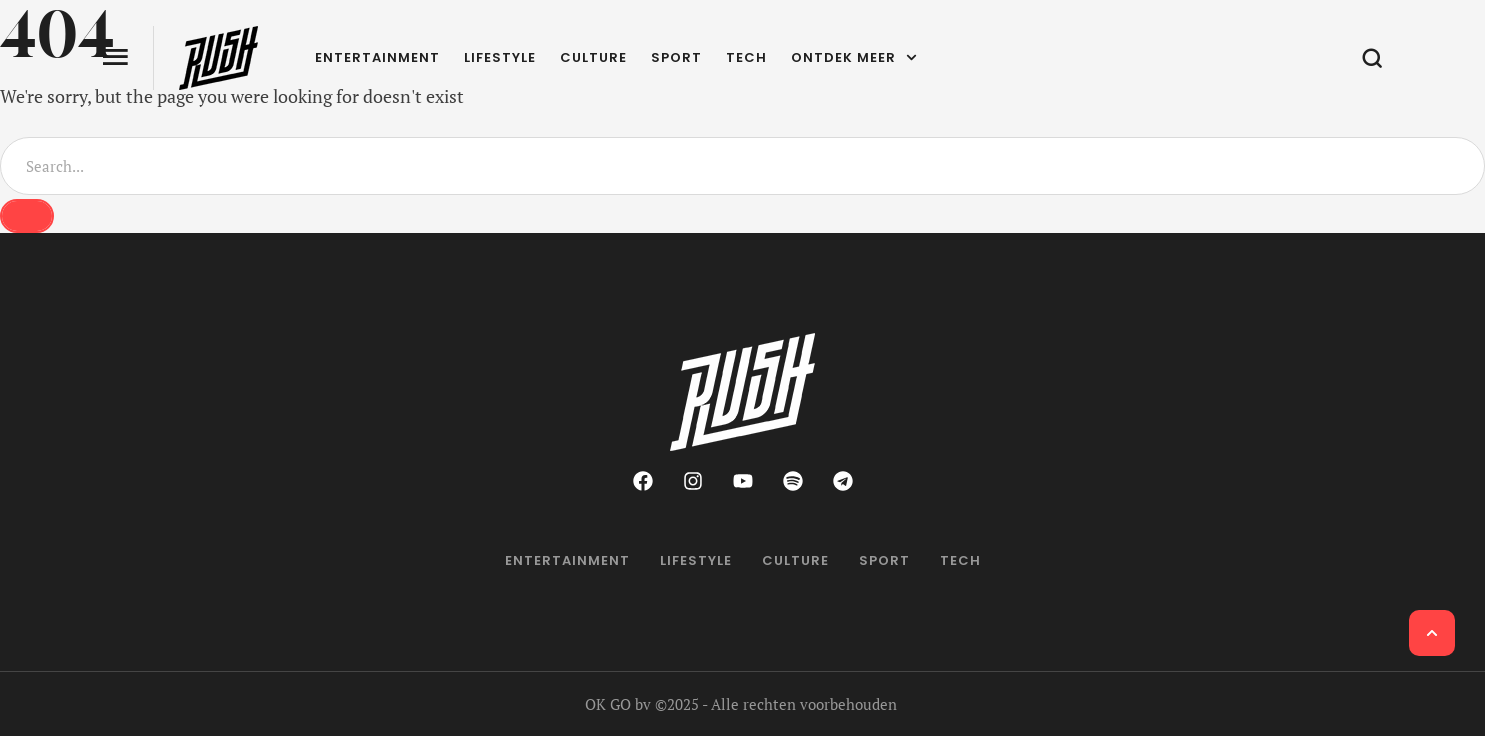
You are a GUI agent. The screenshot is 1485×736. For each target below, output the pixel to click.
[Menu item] (377, 58)
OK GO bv (618, 704)
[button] (1432, 633)
